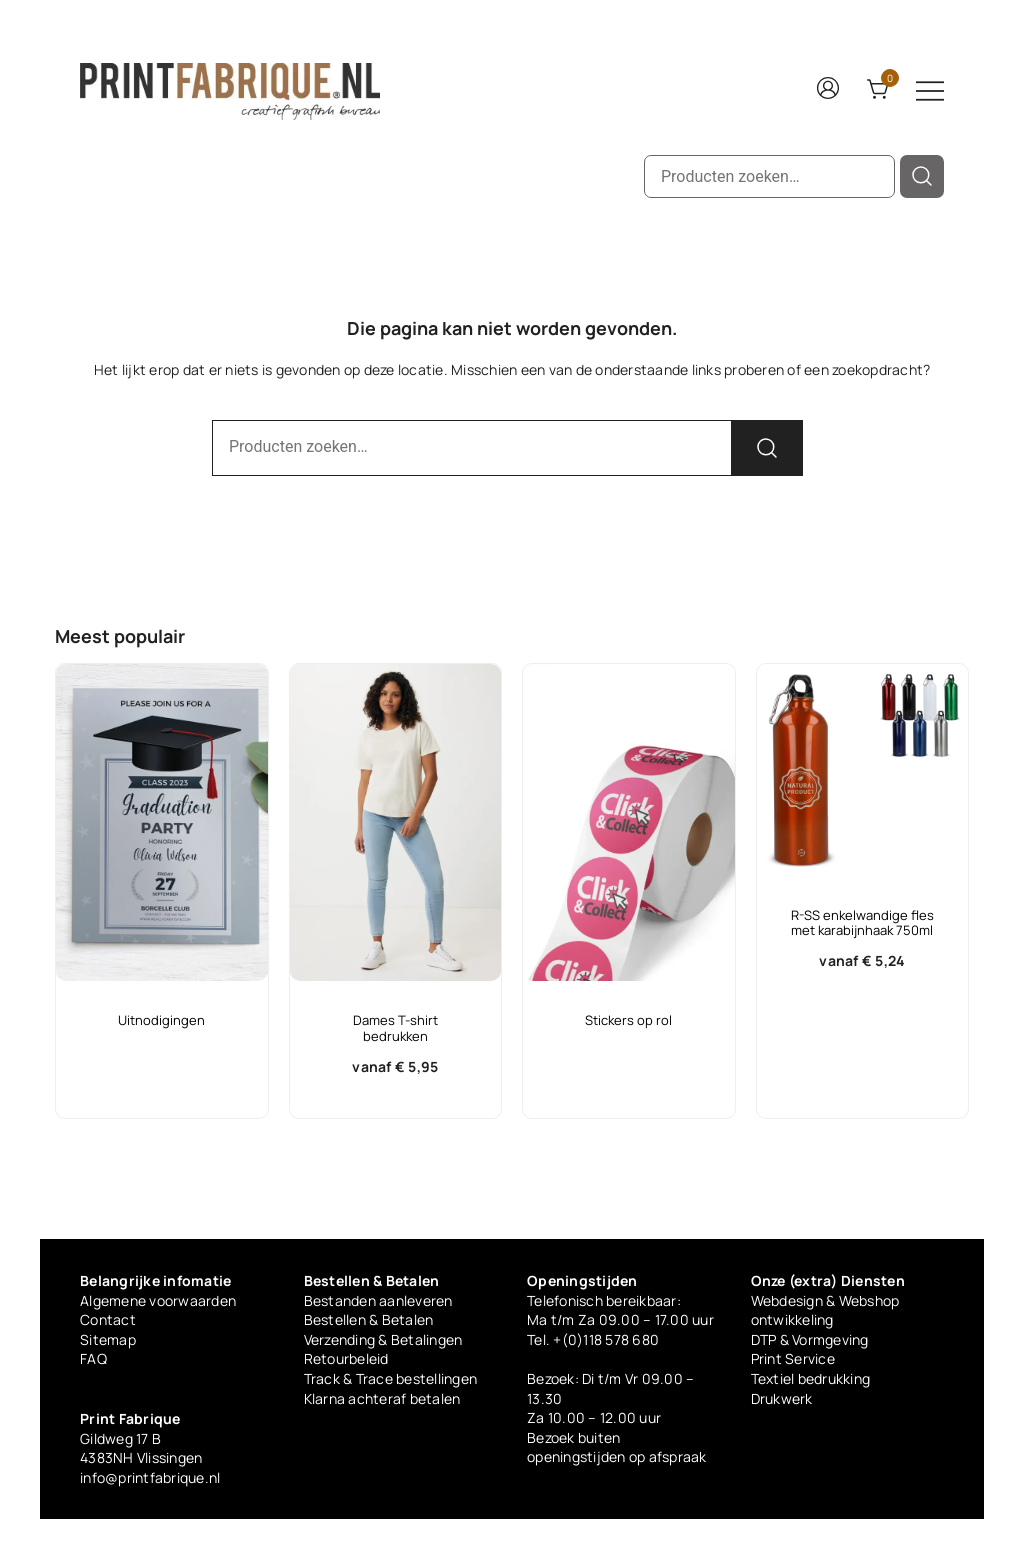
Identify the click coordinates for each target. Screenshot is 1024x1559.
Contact (108, 1319)
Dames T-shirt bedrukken (395, 1028)
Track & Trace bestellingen (391, 1378)
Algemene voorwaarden (158, 1300)
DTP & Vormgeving (810, 1339)
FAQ (93, 1358)
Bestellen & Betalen (369, 1319)
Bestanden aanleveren (378, 1300)
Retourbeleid (346, 1358)
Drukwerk (782, 1398)
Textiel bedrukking (811, 1378)
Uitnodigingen (161, 1020)
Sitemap (108, 1339)
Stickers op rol (628, 1020)
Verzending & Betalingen (383, 1339)
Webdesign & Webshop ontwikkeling (825, 1310)
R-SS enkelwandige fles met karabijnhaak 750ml (862, 923)
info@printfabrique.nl (150, 1477)
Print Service (793, 1358)
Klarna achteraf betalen (382, 1398)
